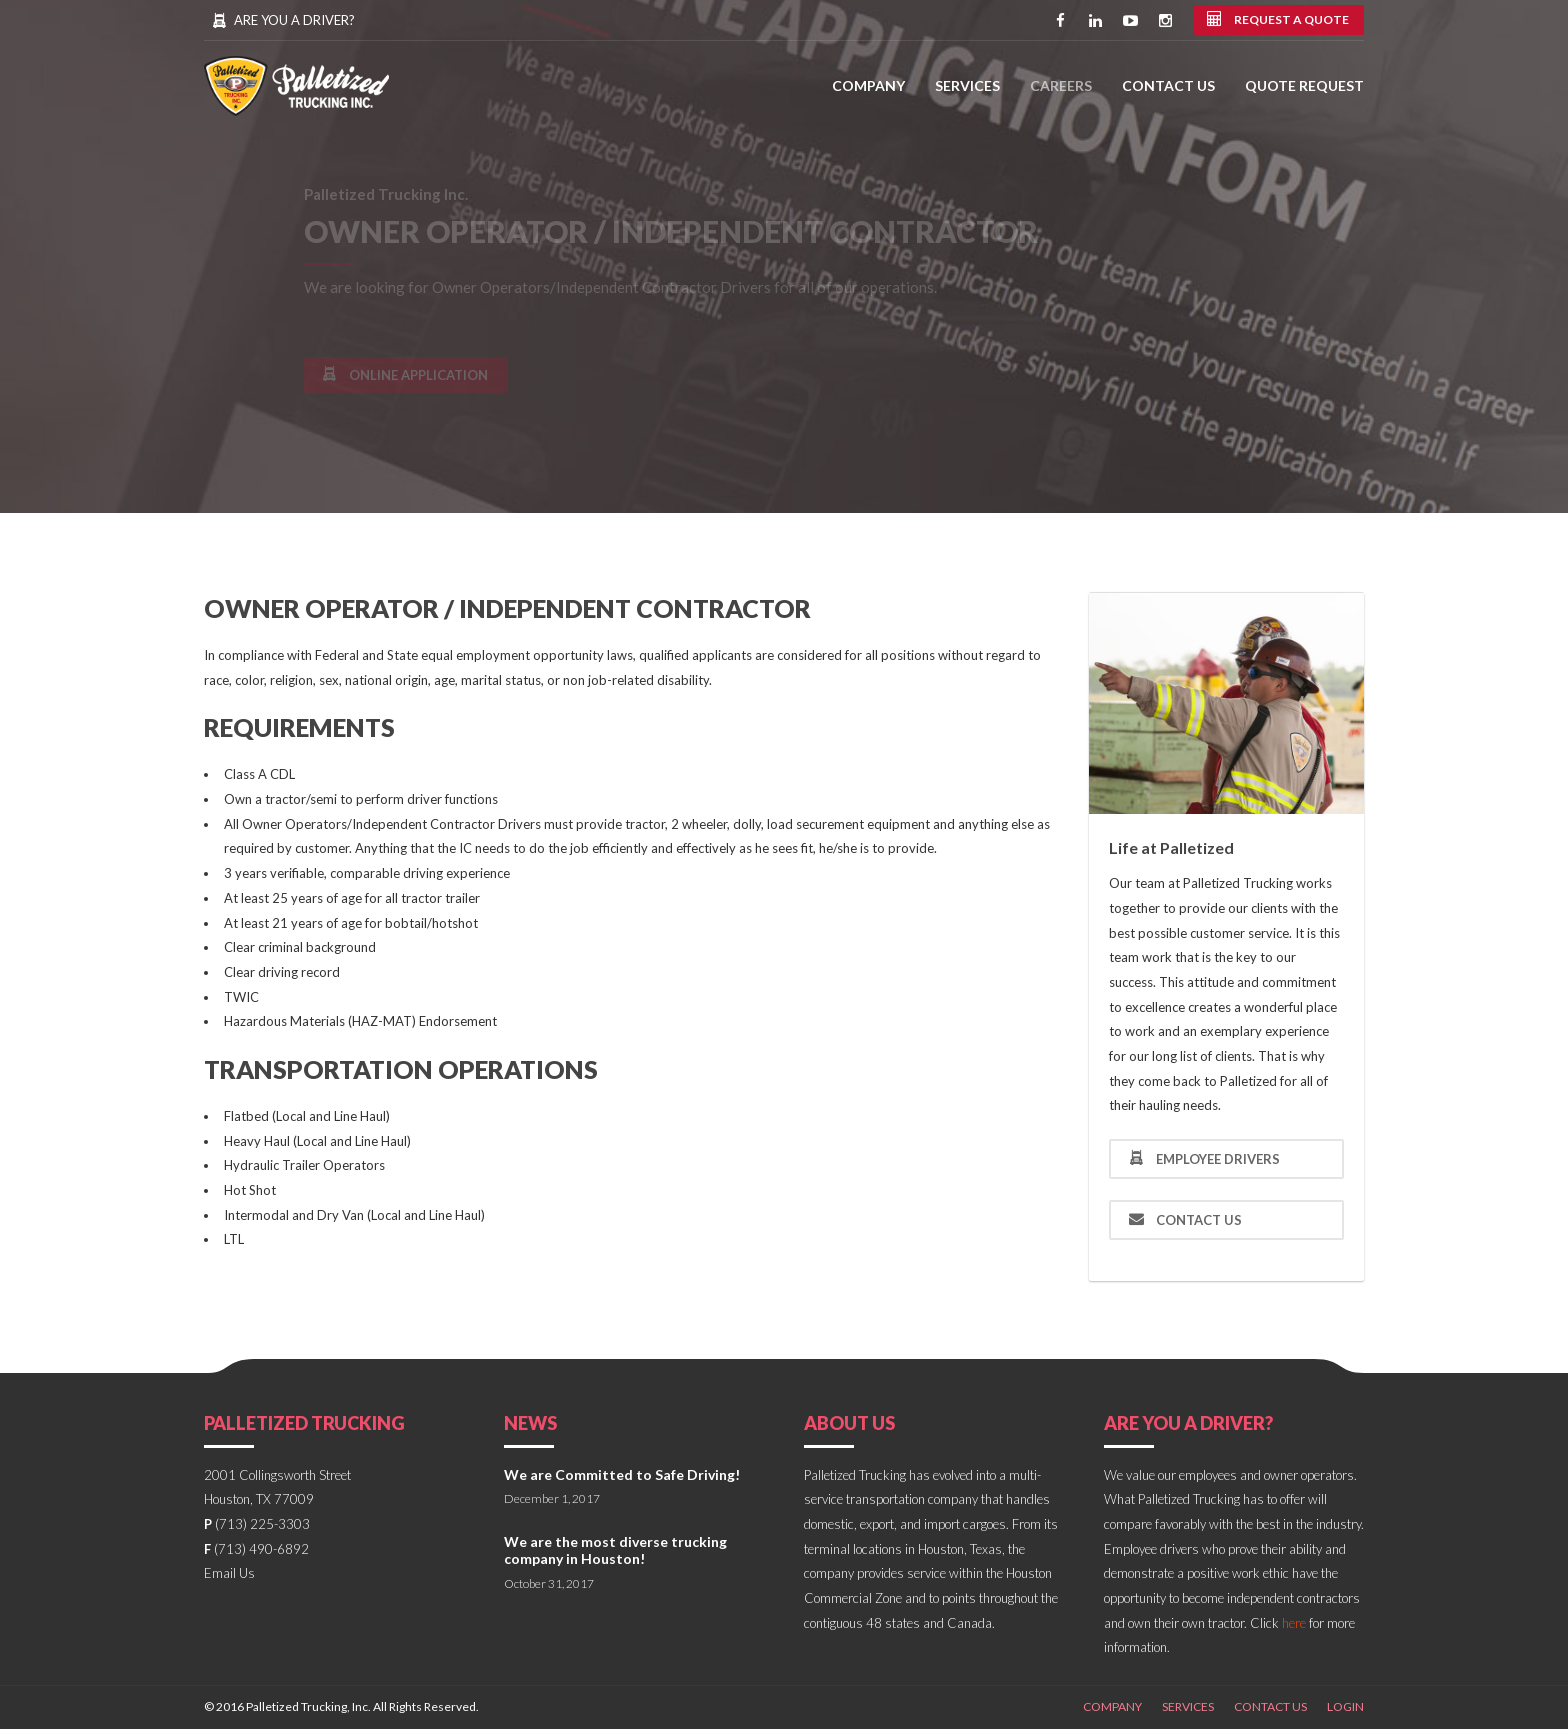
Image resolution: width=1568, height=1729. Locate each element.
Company (868, 85)
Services (967, 85)
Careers (1061, 85)
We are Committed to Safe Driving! (622, 1474)
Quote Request (1304, 85)
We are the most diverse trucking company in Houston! (615, 1550)
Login (1345, 1706)
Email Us (229, 1573)
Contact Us (1168, 85)
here (1294, 1623)
